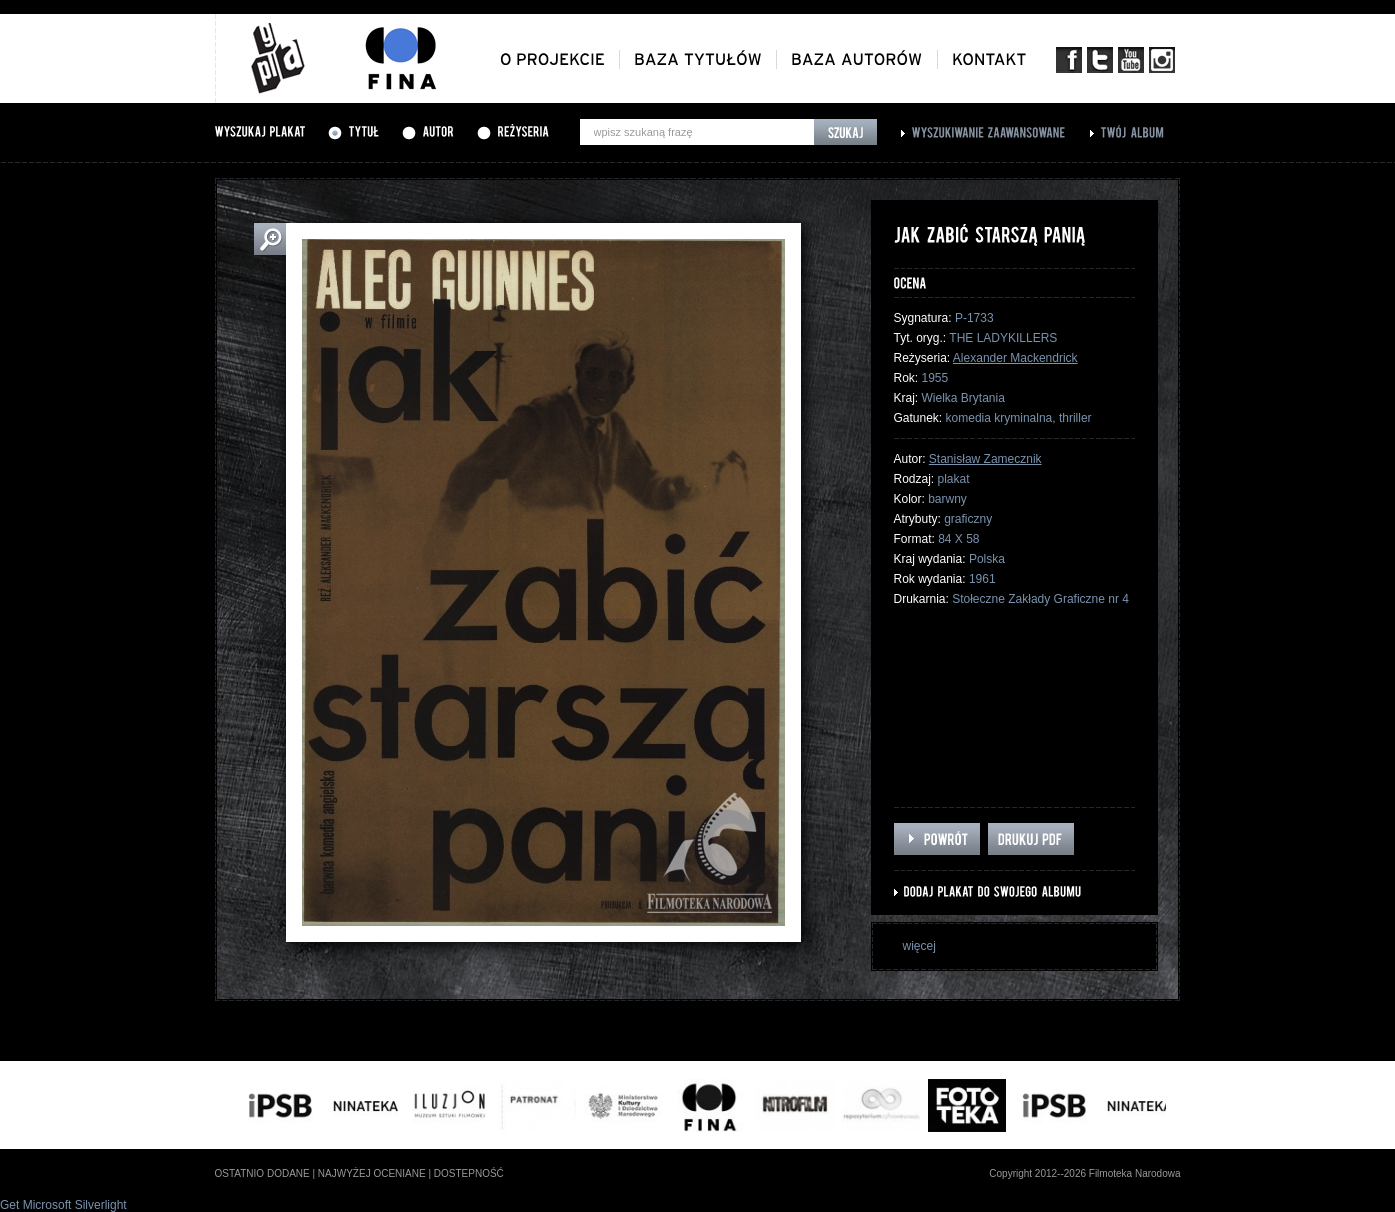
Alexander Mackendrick (1015, 358)
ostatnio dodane (262, 1173)
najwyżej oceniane (372, 1173)
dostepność (469, 1173)
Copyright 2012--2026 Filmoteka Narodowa (1084, 1173)
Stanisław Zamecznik (985, 459)
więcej (919, 946)
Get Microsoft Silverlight (63, 1205)
